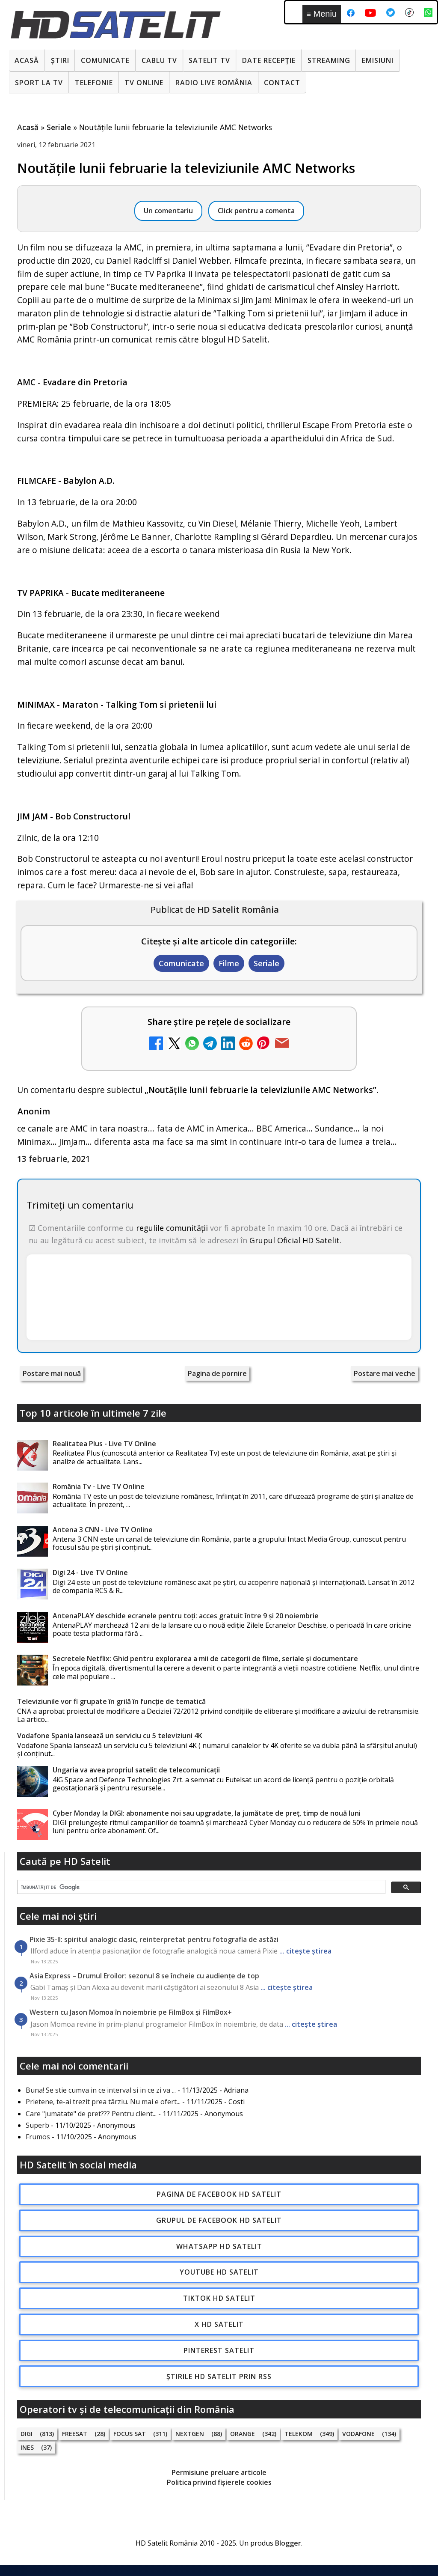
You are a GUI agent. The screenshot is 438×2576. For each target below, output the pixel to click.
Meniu (322, 13)
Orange (242, 2434)
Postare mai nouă (52, 1373)
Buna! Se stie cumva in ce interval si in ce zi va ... (101, 2090)
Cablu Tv (159, 60)
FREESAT (74, 2434)
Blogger (288, 2543)
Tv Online (143, 82)
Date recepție (269, 60)
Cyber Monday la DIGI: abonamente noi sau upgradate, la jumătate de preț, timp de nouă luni (207, 1813)
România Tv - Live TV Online (99, 1486)
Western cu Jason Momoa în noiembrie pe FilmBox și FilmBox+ (131, 2012)
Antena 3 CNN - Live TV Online (103, 1529)
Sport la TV (39, 82)
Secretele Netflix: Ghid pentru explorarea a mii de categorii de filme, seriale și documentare (205, 1658)
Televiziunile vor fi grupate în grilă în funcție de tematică (111, 1701)
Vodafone (358, 2434)
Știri (60, 60)
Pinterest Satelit (219, 2350)
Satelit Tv (209, 60)
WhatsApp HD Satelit (219, 2246)
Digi (27, 2434)
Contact (282, 82)
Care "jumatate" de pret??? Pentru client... (91, 2113)
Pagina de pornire (217, 1373)
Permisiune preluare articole (219, 2472)
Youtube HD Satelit (219, 2272)
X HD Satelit (219, 2324)
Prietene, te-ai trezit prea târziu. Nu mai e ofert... (103, 2101)
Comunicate (105, 60)
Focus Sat (129, 2434)
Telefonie (94, 82)
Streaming (329, 60)
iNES (27, 2447)
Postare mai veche (384, 1373)
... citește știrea (305, 1951)
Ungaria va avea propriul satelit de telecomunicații (136, 1770)
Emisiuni (378, 60)
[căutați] (200, 1887)
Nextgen (189, 2434)
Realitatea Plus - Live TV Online (104, 1443)
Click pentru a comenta (256, 210)
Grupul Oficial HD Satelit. (295, 1240)
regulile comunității (172, 1228)
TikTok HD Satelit (219, 2298)
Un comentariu (168, 210)
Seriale (266, 963)
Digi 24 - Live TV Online (90, 1572)
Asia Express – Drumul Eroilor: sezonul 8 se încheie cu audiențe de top (144, 1975)
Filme (229, 963)
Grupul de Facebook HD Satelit (219, 2220)
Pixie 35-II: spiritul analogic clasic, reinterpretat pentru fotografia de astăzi (154, 1939)
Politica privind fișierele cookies (219, 2482)
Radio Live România (213, 82)
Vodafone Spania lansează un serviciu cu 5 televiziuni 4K (109, 1735)
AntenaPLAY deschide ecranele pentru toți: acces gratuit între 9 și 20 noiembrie (186, 1615)
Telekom (298, 2434)
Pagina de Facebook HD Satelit (219, 2194)
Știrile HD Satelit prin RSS (219, 2376)
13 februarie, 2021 (53, 1158)
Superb (37, 2125)
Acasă (27, 60)
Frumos (38, 2136)
